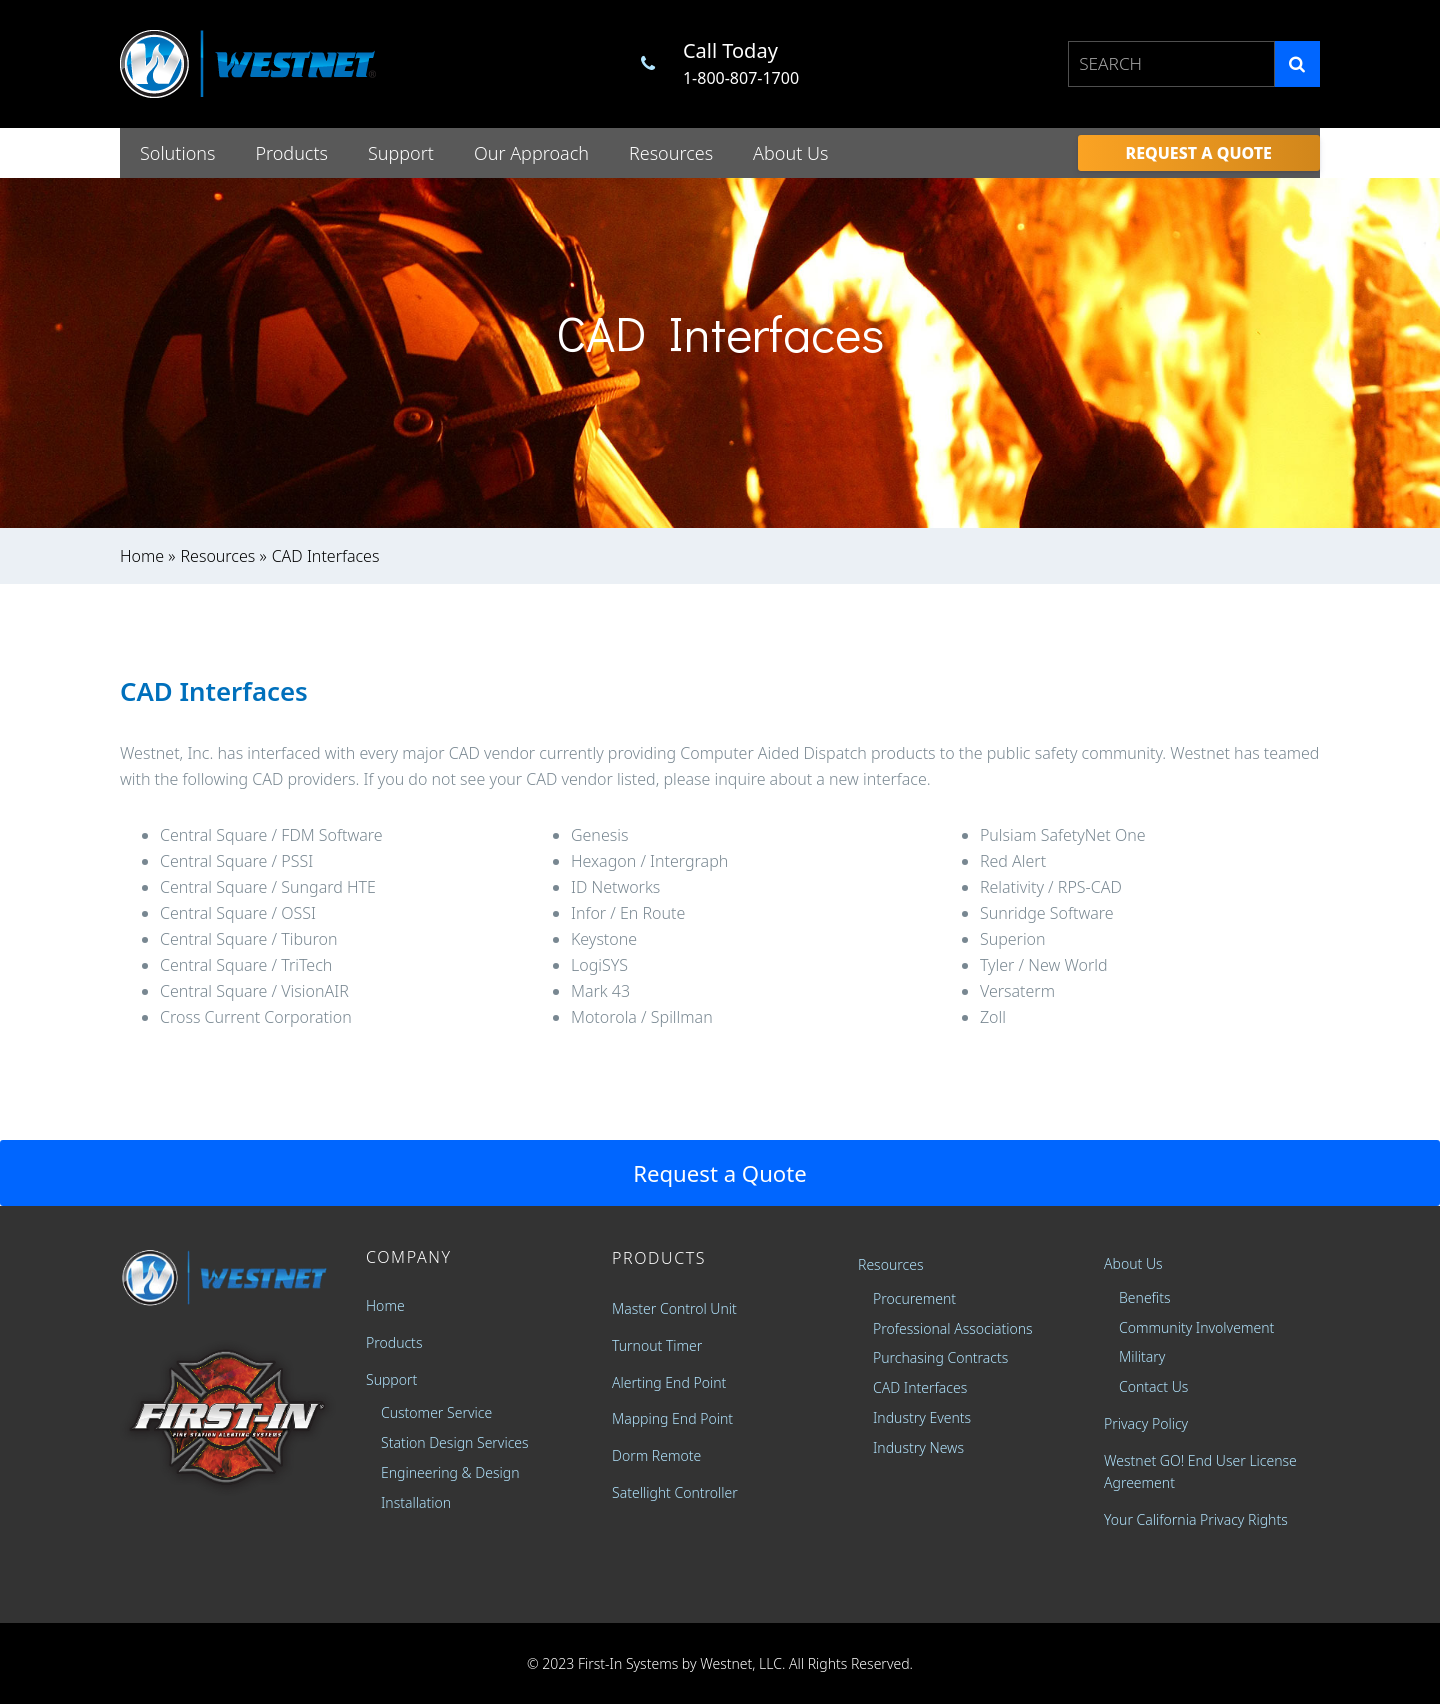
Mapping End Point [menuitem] (672, 1418)
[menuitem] (1199, 153)
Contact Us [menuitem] (1153, 1386)
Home (142, 556)
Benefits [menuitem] (1145, 1297)
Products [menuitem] (291, 153)
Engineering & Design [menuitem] (450, 1472)
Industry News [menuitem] (918, 1447)
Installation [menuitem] (416, 1502)
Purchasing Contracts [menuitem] (940, 1357)
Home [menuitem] (385, 1305)
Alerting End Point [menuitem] (669, 1382)
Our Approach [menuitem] (531, 153)
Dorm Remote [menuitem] (656, 1455)
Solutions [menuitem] (177, 153)
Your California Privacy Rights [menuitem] (1196, 1519)
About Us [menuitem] (790, 153)
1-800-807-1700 (741, 78)
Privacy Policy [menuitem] (1146, 1423)
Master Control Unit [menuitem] (674, 1308)
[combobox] (1171, 63)
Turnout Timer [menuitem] (657, 1345)
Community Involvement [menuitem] (1196, 1327)
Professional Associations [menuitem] (953, 1328)
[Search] (1297, 63)
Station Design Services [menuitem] (455, 1442)
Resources (218, 556)
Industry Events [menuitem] (922, 1417)
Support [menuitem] (401, 153)
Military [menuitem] (1142, 1356)
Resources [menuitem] (671, 153)
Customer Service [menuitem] (436, 1412)
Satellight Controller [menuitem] (675, 1492)
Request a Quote (720, 1173)
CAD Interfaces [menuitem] (920, 1387)
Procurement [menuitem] (914, 1298)
